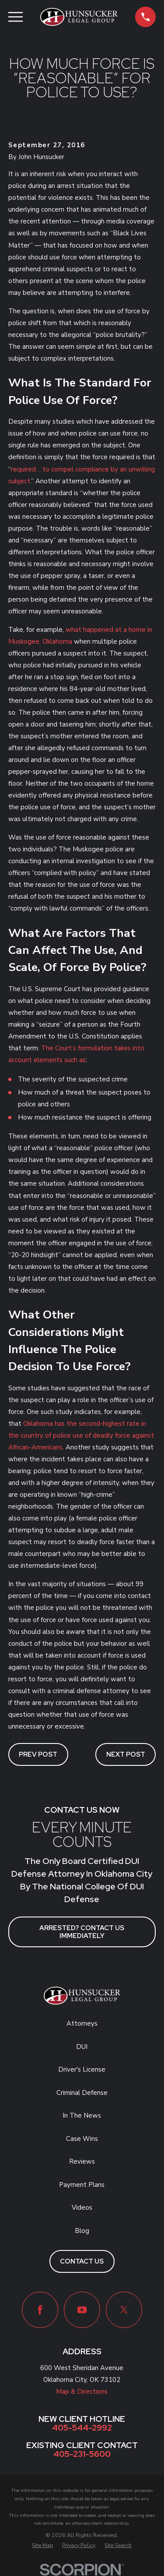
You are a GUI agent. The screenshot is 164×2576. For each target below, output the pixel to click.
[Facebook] (40, 2310)
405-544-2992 (82, 2428)
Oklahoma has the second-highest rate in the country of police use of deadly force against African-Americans (81, 1435)
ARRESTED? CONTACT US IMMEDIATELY (81, 1932)
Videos (82, 2207)
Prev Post (38, 1754)
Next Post (125, 1754)
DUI (81, 2046)
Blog (82, 2230)
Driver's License (81, 2069)
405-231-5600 (82, 2454)
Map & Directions (82, 2391)
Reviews (82, 2161)
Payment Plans (82, 2184)
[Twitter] (124, 2310)
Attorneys (82, 2023)
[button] (145, 17)
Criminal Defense (82, 2092)
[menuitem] (42, 2546)
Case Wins (82, 2138)
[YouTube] (82, 2310)
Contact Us (82, 2261)
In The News (82, 2115)
